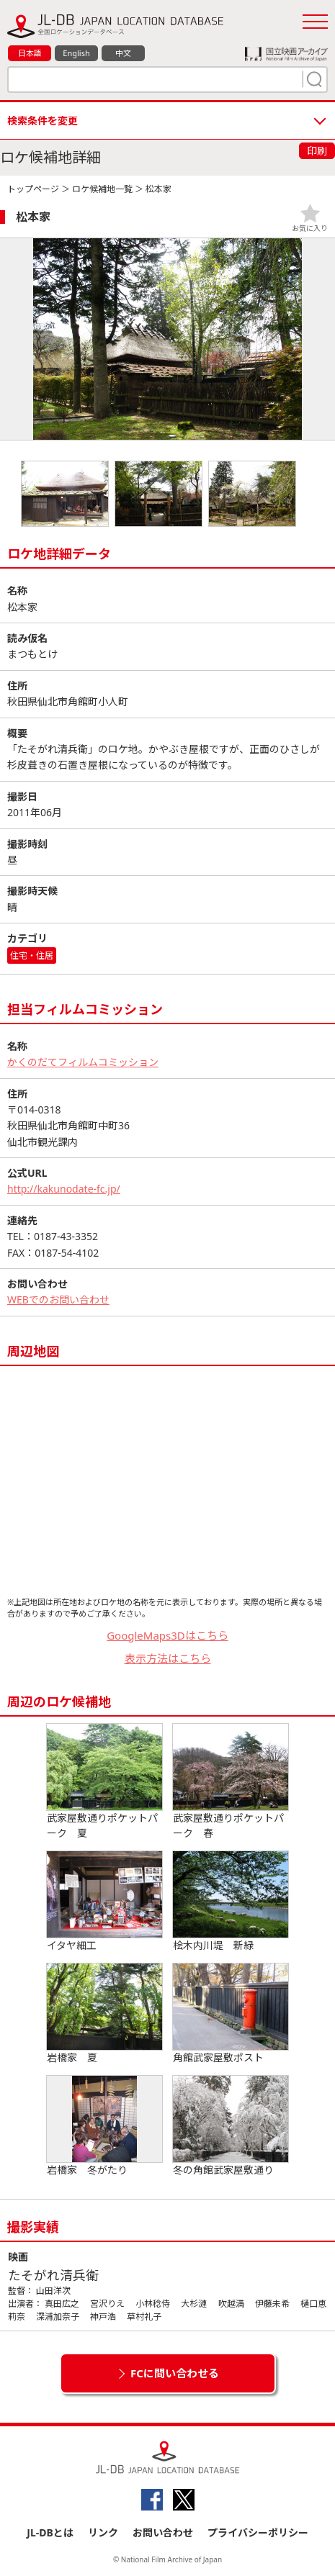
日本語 (30, 53)
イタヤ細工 (104, 1901)
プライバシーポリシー (257, 2532)
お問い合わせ (163, 2532)
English (76, 53)
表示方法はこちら (168, 1658)
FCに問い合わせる (174, 2373)
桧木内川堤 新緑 (230, 1901)
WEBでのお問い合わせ (58, 1299)
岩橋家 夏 (104, 2013)
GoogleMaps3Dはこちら (167, 1635)
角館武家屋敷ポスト (230, 2013)
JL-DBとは (50, 2532)
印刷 (317, 151)
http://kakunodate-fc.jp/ (63, 1189)
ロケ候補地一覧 (102, 189)
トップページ (33, 189)
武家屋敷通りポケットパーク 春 (230, 1782)
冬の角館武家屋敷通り (230, 2126)
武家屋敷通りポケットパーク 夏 (104, 1782)
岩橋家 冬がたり (104, 2126)
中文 (123, 53)
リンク (103, 2532)
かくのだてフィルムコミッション (82, 1062)
